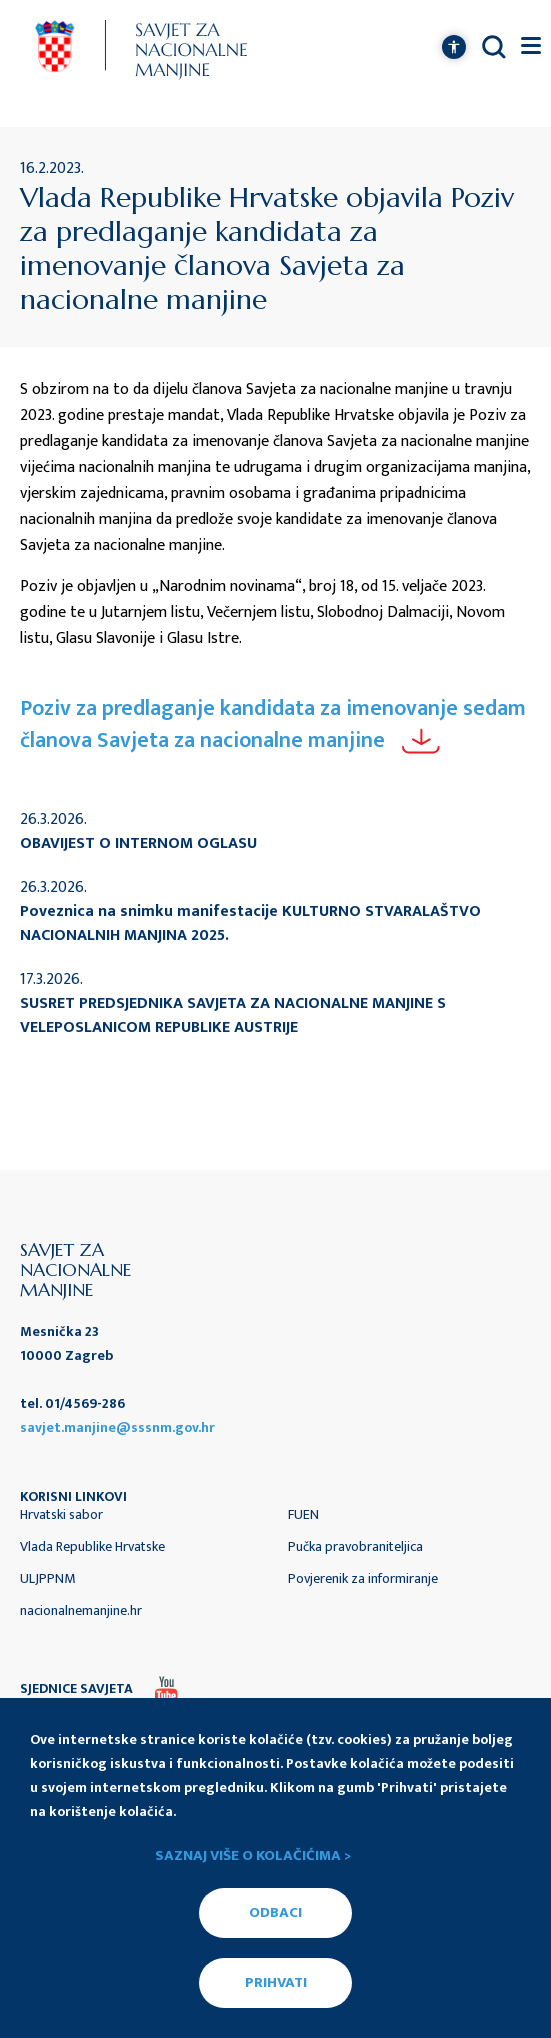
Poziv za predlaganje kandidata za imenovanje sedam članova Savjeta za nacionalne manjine (273, 724)
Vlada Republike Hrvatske (92, 1546)
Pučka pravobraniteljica (355, 1546)
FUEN (303, 1514)
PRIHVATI (276, 1982)
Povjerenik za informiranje (363, 1578)
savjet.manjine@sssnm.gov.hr (117, 1427)
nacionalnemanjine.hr (81, 1610)
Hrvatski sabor (61, 1514)
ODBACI (275, 1912)
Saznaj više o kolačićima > (253, 1856)
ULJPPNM (47, 1578)
